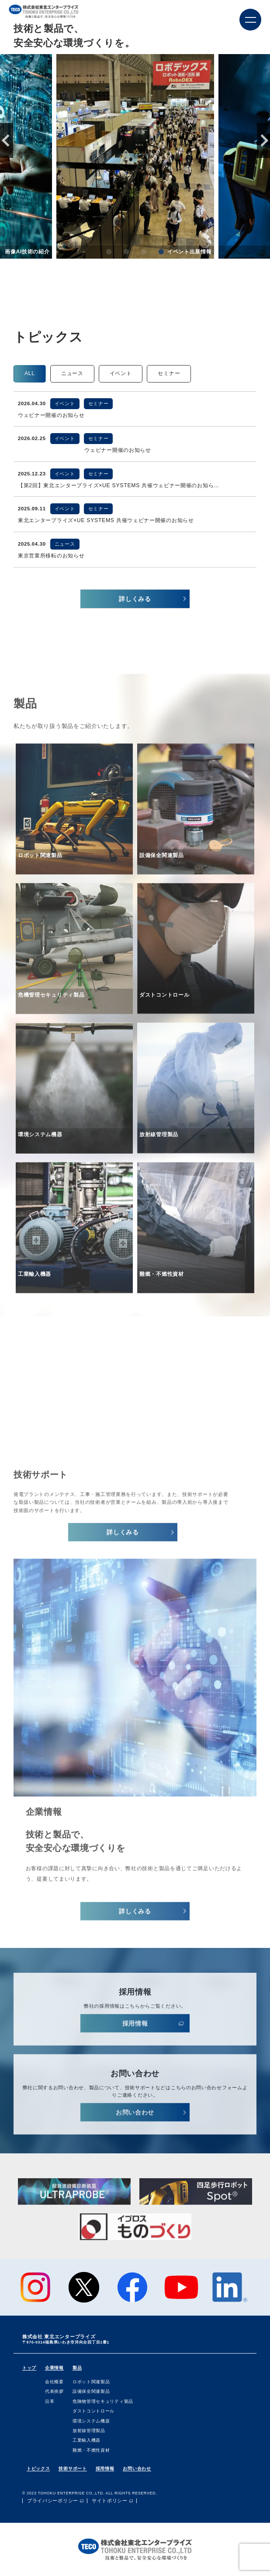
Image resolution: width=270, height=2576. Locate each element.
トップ (29, 2367)
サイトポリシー (110, 2500)
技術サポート (73, 2468)
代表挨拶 (54, 2391)
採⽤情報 (135, 2031)
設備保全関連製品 (91, 2391)
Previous (6, 140)
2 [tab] (126, 253)
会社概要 (54, 2381)
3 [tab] (143, 253)
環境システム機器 (91, 2421)
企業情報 (54, 2367)
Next (263, 140)
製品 (77, 2367)
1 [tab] (108, 253)
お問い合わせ (135, 2120)
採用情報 (105, 2468)
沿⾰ (49, 2401)
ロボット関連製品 (91, 2381)
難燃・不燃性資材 (91, 2450)
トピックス (38, 2468)
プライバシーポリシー (52, 2500)
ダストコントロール (93, 2411)
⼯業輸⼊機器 (86, 2440)
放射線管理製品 (89, 2430)
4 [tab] (161, 253)
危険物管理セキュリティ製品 (103, 2401)
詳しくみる (135, 598)
